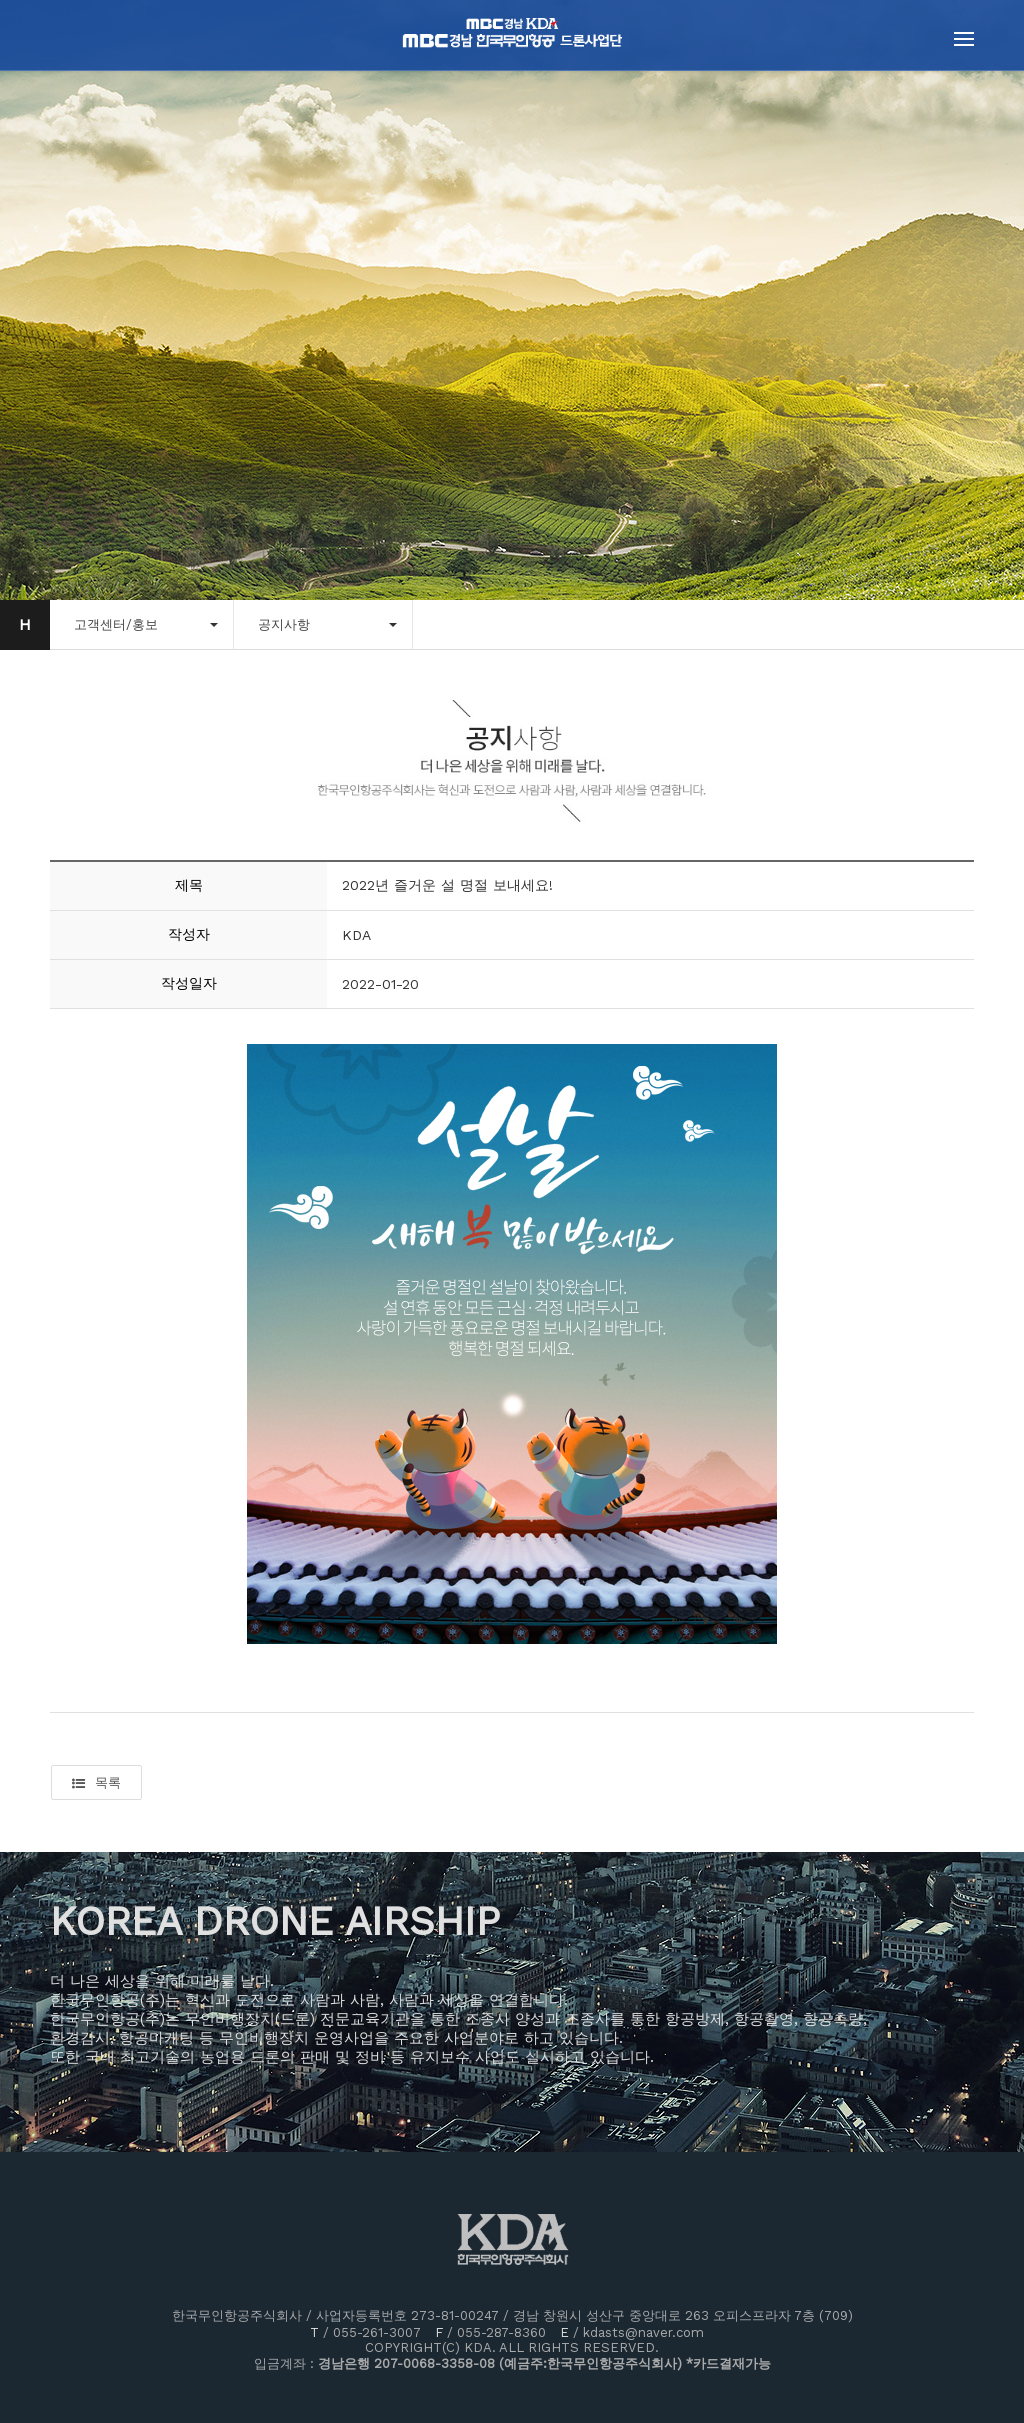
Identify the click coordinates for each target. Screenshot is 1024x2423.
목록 (96, 1782)
